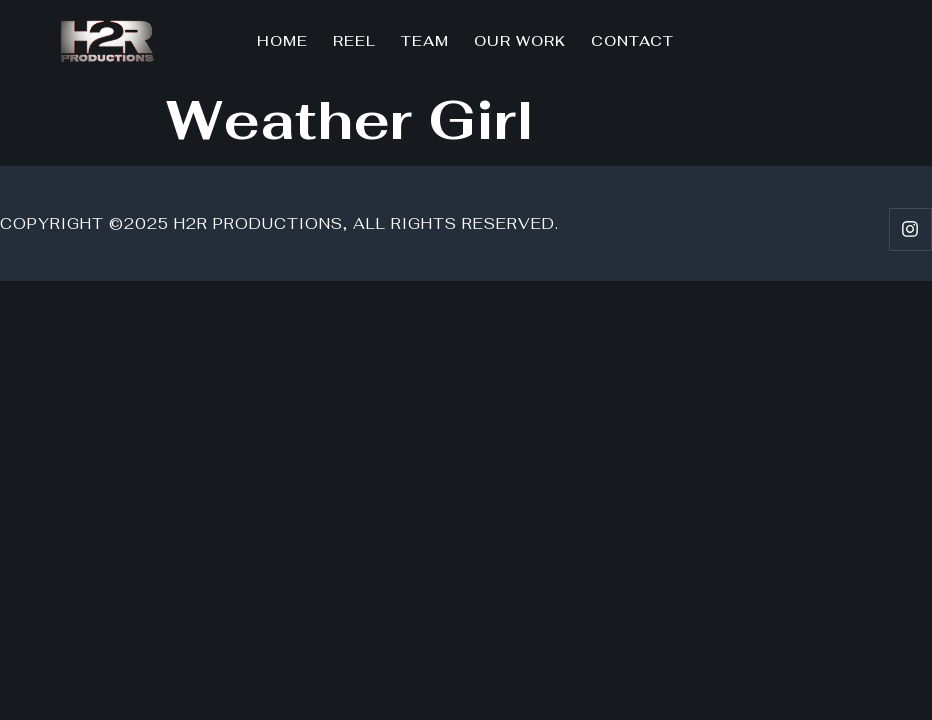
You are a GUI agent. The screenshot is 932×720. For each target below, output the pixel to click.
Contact (632, 41)
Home (282, 41)
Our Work (520, 41)
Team (425, 41)
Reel (354, 41)
